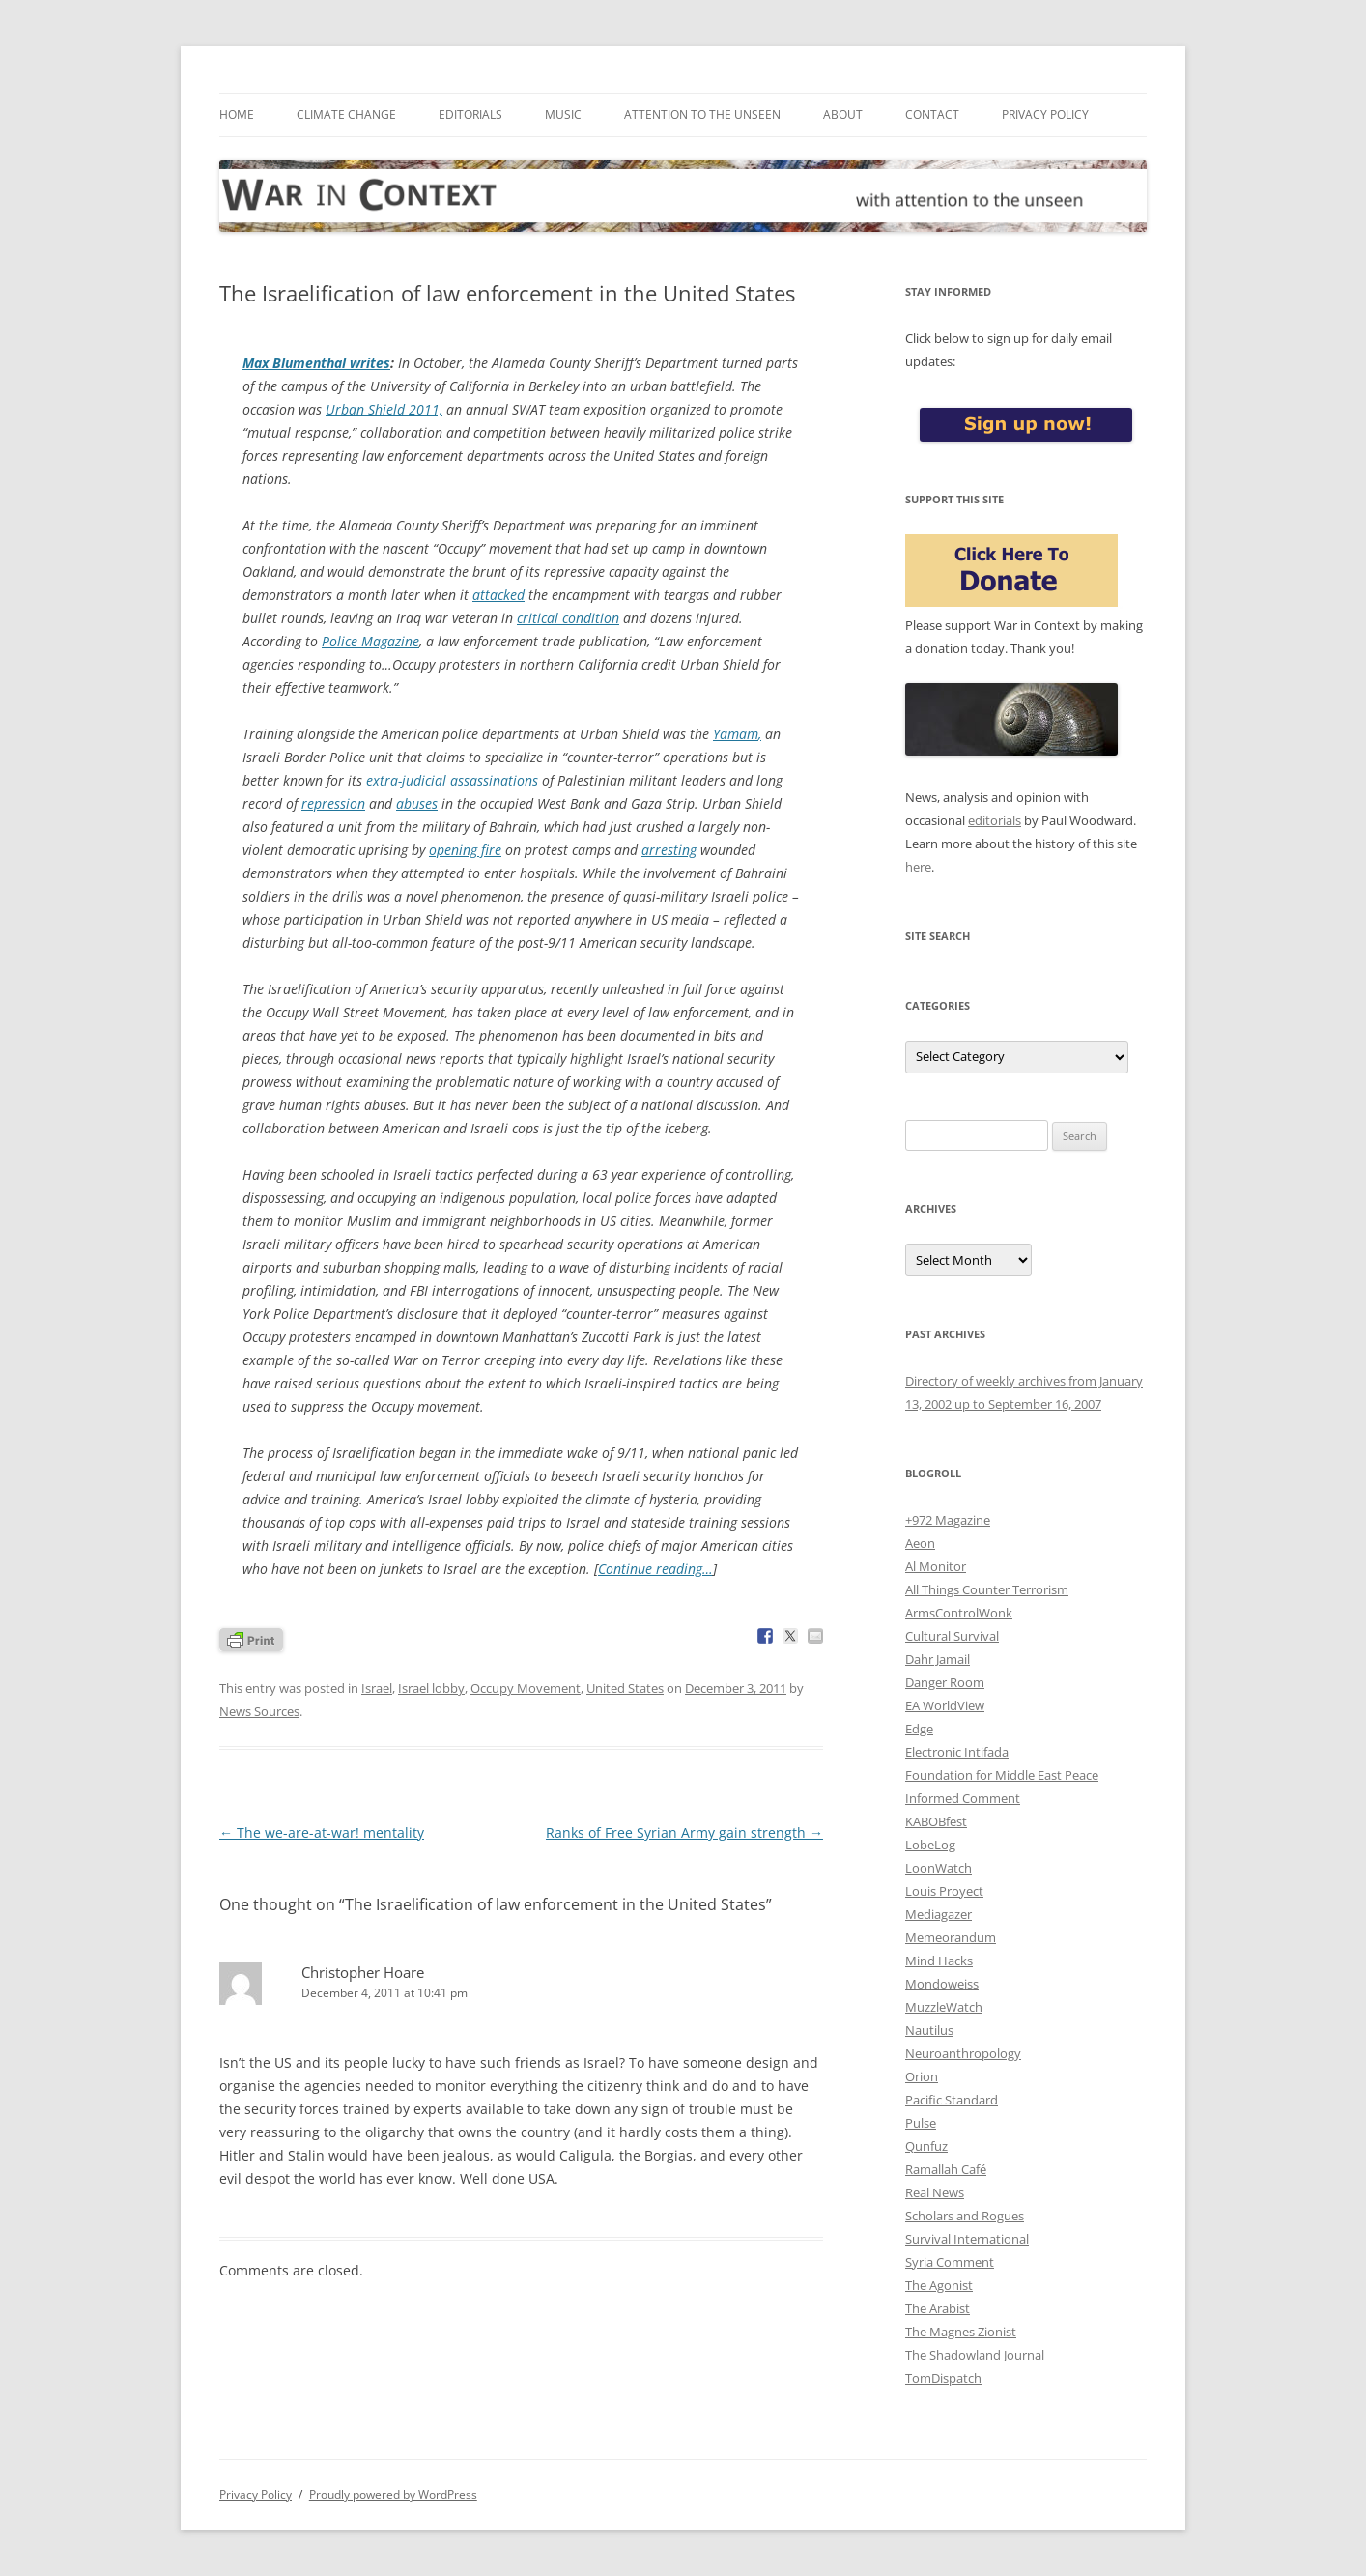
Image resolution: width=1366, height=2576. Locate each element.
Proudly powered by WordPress (393, 2494)
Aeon (920, 1543)
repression (333, 803)
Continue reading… (655, 1569)
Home (236, 114)
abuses (417, 803)
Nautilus (929, 2030)
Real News (934, 2192)
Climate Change (346, 114)
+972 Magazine (947, 1520)
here (918, 866)
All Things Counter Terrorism (986, 1589)
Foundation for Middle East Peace (1001, 1775)
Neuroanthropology (963, 2053)
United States (625, 1688)
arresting (669, 850)
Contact (932, 114)
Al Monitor (935, 1566)
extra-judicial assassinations (452, 780)
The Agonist (939, 2285)
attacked (498, 595)
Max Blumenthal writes (316, 363)
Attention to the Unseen (702, 114)
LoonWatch (938, 1867)
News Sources (259, 1711)
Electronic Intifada (957, 1751)
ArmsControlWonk (958, 1612)
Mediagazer (938, 1914)
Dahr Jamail (937, 1659)
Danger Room (944, 1682)
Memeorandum (950, 1937)
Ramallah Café (945, 2169)
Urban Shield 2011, (384, 409)
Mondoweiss (942, 1983)
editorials (994, 820)
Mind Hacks (939, 1960)
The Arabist (937, 2308)
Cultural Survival (952, 1636)
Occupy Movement (525, 1688)
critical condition (568, 618)
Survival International (967, 2238)
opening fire (465, 850)
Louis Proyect (944, 1891)
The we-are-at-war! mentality (321, 1832)
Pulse (920, 2123)
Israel (376, 1688)
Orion (921, 2076)
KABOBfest (936, 1821)
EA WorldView (944, 1705)
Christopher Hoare (362, 1972)
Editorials (470, 114)
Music (563, 114)
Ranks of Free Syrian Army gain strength (684, 1832)
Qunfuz (926, 2146)
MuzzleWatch (943, 2007)
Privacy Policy (1045, 114)
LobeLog (930, 1844)
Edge (919, 1728)
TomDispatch (943, 2378)
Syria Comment (949, 2262)
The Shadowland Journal (974, 2354)
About (843, 114)
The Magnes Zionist (960, 2331)
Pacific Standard (951, 2099)
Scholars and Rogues (964, 2215)
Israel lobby (431, 1688)
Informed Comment (962, 1798)
